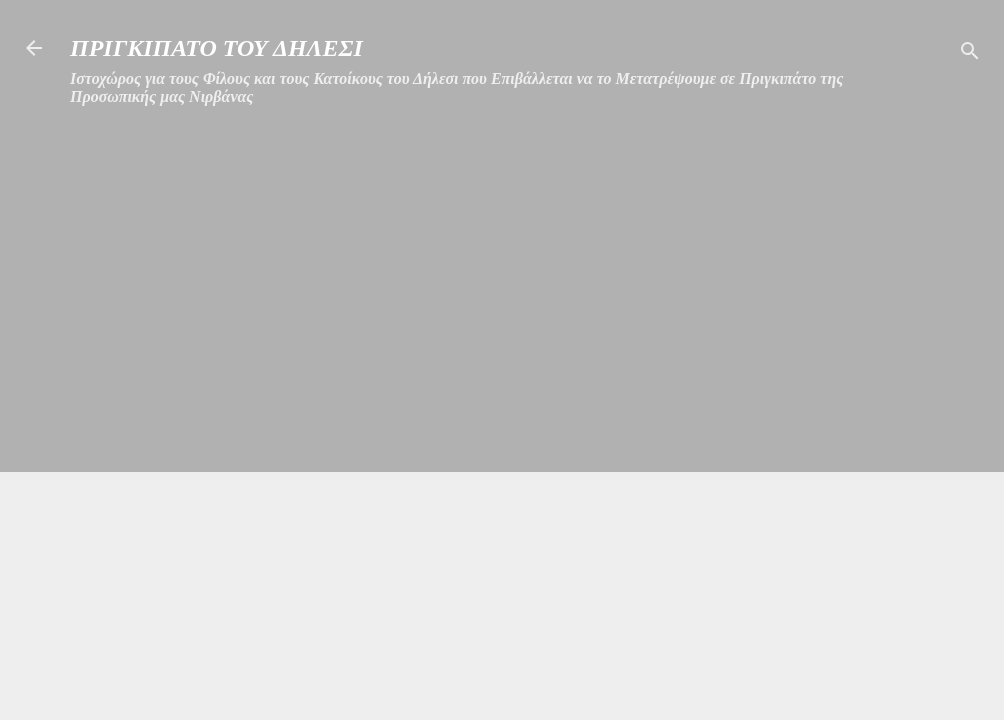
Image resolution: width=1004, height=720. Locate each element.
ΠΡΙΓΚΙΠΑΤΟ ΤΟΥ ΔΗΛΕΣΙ (216, 48)
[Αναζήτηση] (970, 54)
